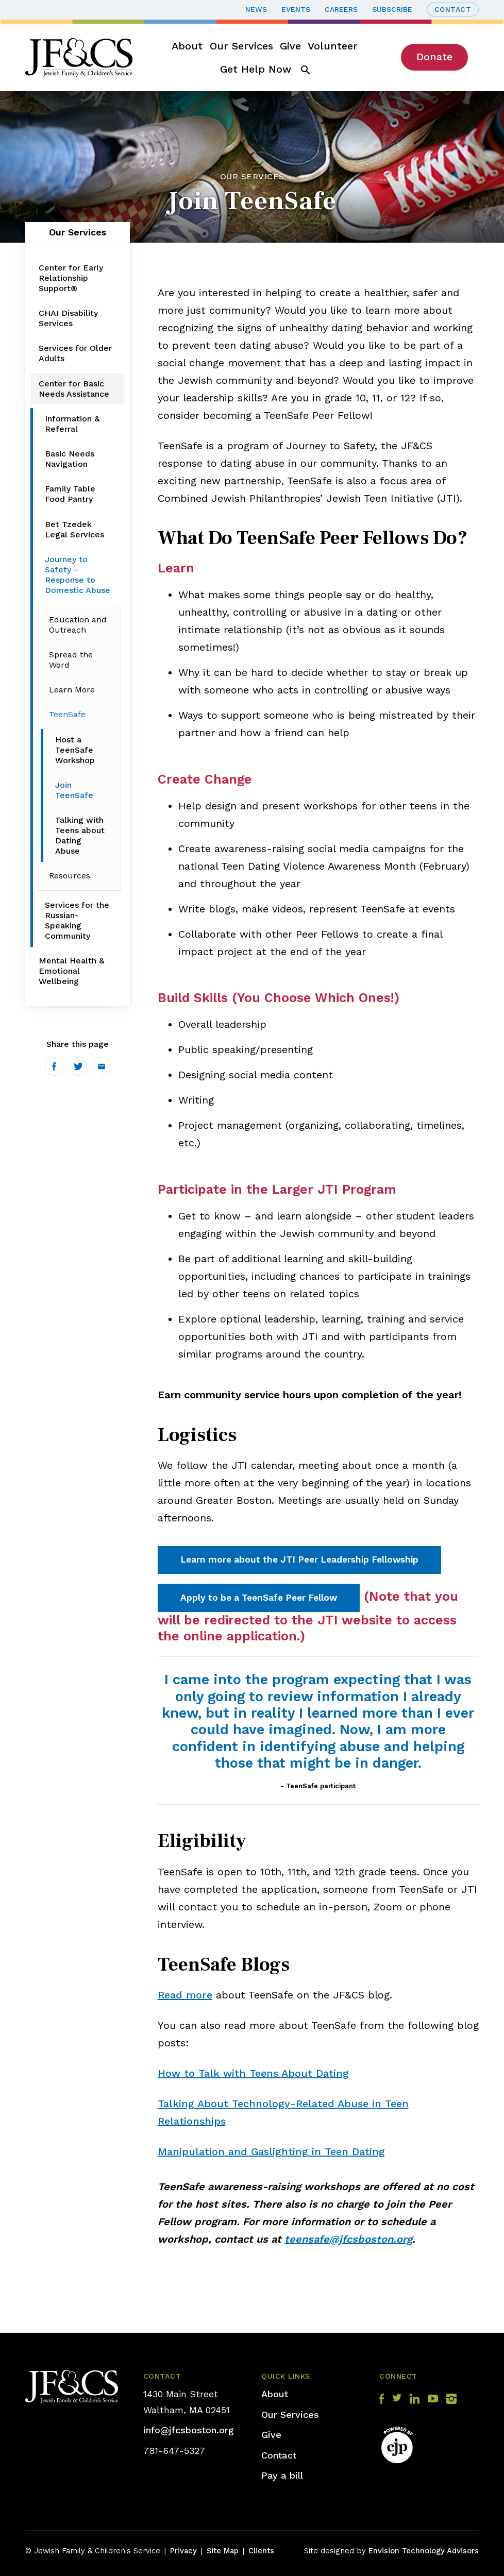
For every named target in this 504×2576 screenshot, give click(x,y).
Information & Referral (72, 424)
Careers (341, 9)
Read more (185, 1995)
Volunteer (333, 46)
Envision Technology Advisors (423, 2550)
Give (290, 46)
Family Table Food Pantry (70, 494)
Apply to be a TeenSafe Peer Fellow (258, 1597)
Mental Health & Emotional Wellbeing (71, 971)
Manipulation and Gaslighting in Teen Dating (271, 2151)
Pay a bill (282, 2475)
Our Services (241, 46)
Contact (453, 9)
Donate (434, 56)
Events (295, 9)
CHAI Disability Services (68, 318)
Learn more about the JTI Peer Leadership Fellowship (299, 1559)
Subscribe (392, 9)
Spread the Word (71, 660)
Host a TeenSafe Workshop (75, 750)
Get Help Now (255, 69)
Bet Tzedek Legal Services (74, 529)
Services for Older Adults (75, 353)
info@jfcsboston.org (188, 2430)
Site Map (223, 2550)
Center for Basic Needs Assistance (74, 389)
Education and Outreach (78, 625)
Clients (261, 2550)
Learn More (72, 689)
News (256, 9)
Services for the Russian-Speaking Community (77, 920)
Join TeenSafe (74, 790)
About (187, 46)
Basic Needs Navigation (69, 459)
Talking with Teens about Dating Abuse (80, 835)
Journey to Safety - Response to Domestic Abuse (77, 574)
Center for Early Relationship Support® (71, 278)
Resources (69, 875)
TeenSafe (67, 714)
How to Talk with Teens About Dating (253, 2073)
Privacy (183, 2550)
